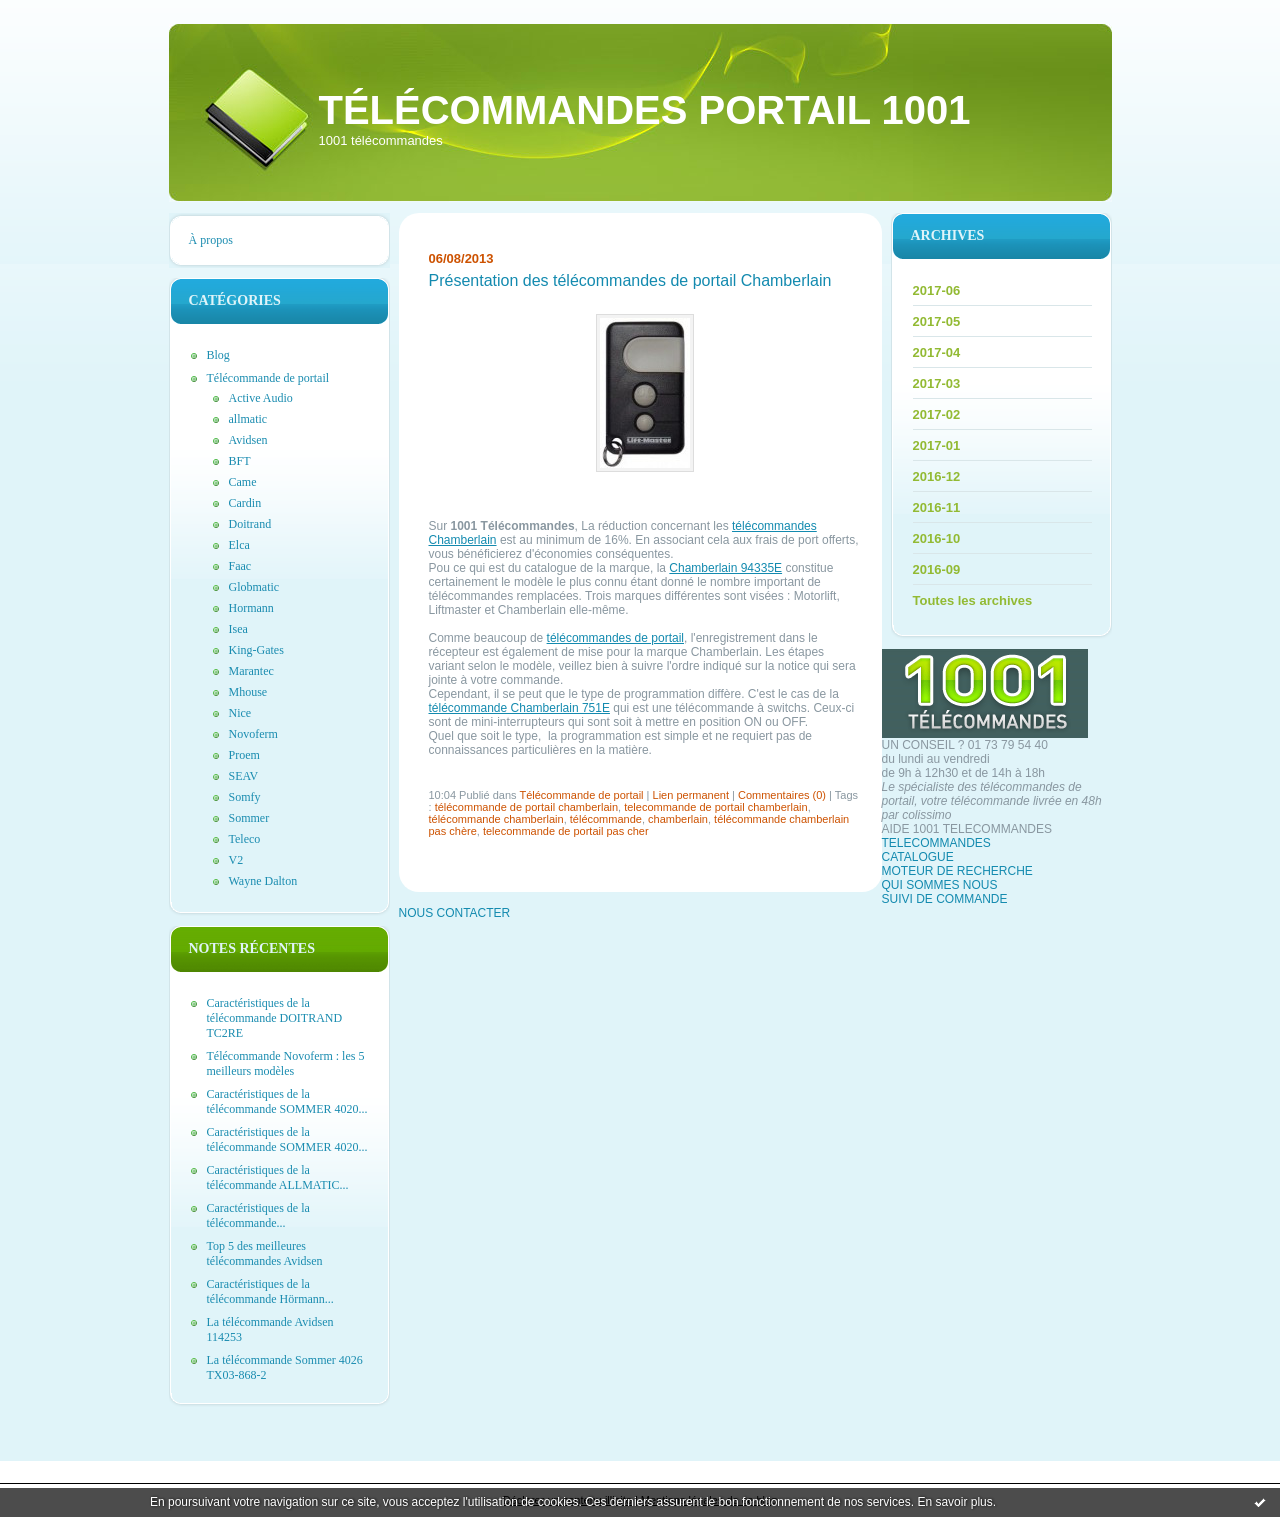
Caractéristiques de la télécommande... (258, 1215)
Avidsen (248, 440)
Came (243, 482)
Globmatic (254, 587)
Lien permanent (691, 795)
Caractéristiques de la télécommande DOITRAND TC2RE (275, 1018)
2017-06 (937, 290)
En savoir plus (954, 1502)
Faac (240, 566)
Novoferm (253, 734)
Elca (239, 545)
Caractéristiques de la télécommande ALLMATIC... (278, 1177)
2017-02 (937, 414)
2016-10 (937, 538)
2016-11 (937, 507)
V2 (236, 860)
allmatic (248, 419)
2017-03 (937, 383)
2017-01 (937, 445)
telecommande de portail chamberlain (715, 807)
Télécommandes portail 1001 (645, 110)
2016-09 (937, 569)
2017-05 (937, 321)
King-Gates (256, 650)
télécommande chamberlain (496, 819)
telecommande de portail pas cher (566, 831)
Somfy (245, 797)
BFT (240, 461)
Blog (218, 355)
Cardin (245, 503)
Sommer (249, 818)
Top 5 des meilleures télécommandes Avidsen (265, 1253)
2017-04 (937, 352)
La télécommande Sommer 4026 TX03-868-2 (285, 1367)
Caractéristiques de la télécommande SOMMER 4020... (287, 1101)
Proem (244, 755)
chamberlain (678, 819)
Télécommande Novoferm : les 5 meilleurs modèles (286, 1063)
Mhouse (248, 692)
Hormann (251, 608)
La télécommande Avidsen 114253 (270, 1329)
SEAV (244, 776)
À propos (211, 240)
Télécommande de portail (268, 378)
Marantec (251, 671)
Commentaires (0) (782, 795)
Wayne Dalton (263, 881)
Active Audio (261, 398)
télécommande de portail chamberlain (526, 807)
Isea (238, 629)
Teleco (245, 839)
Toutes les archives (973, 600)
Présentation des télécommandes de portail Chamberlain (630, 280)
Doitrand (250, 524)
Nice (240, 713)
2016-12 (937, 476)
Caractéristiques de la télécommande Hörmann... (270, 1291)
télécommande (606, 819)
